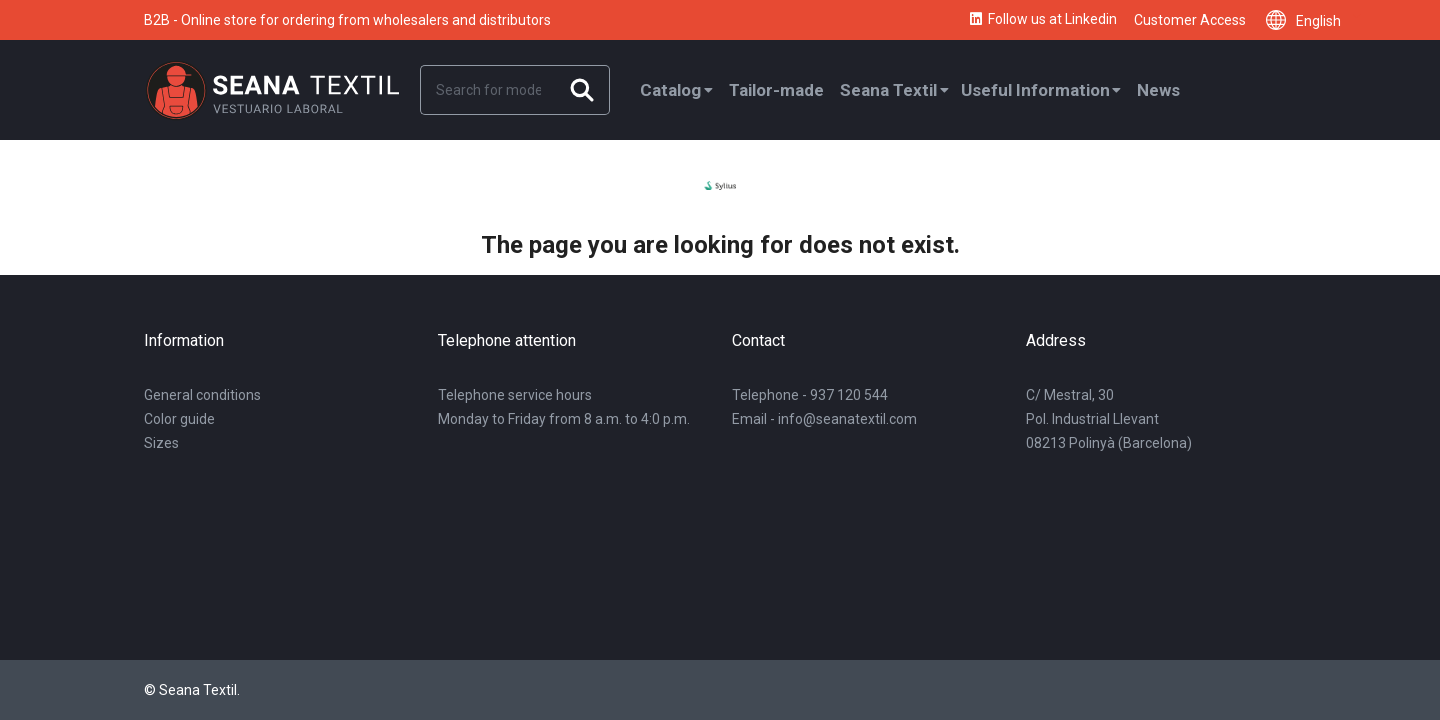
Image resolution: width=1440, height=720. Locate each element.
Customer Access (1190, 20)
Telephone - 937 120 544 (810, 395)
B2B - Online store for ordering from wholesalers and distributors (347, 20)
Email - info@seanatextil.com (824, 419)
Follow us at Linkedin (1042, 20)
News (1158, 90)
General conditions (202, 395)
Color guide (179, 419)
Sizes (161, 443)
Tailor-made (776, 90)
